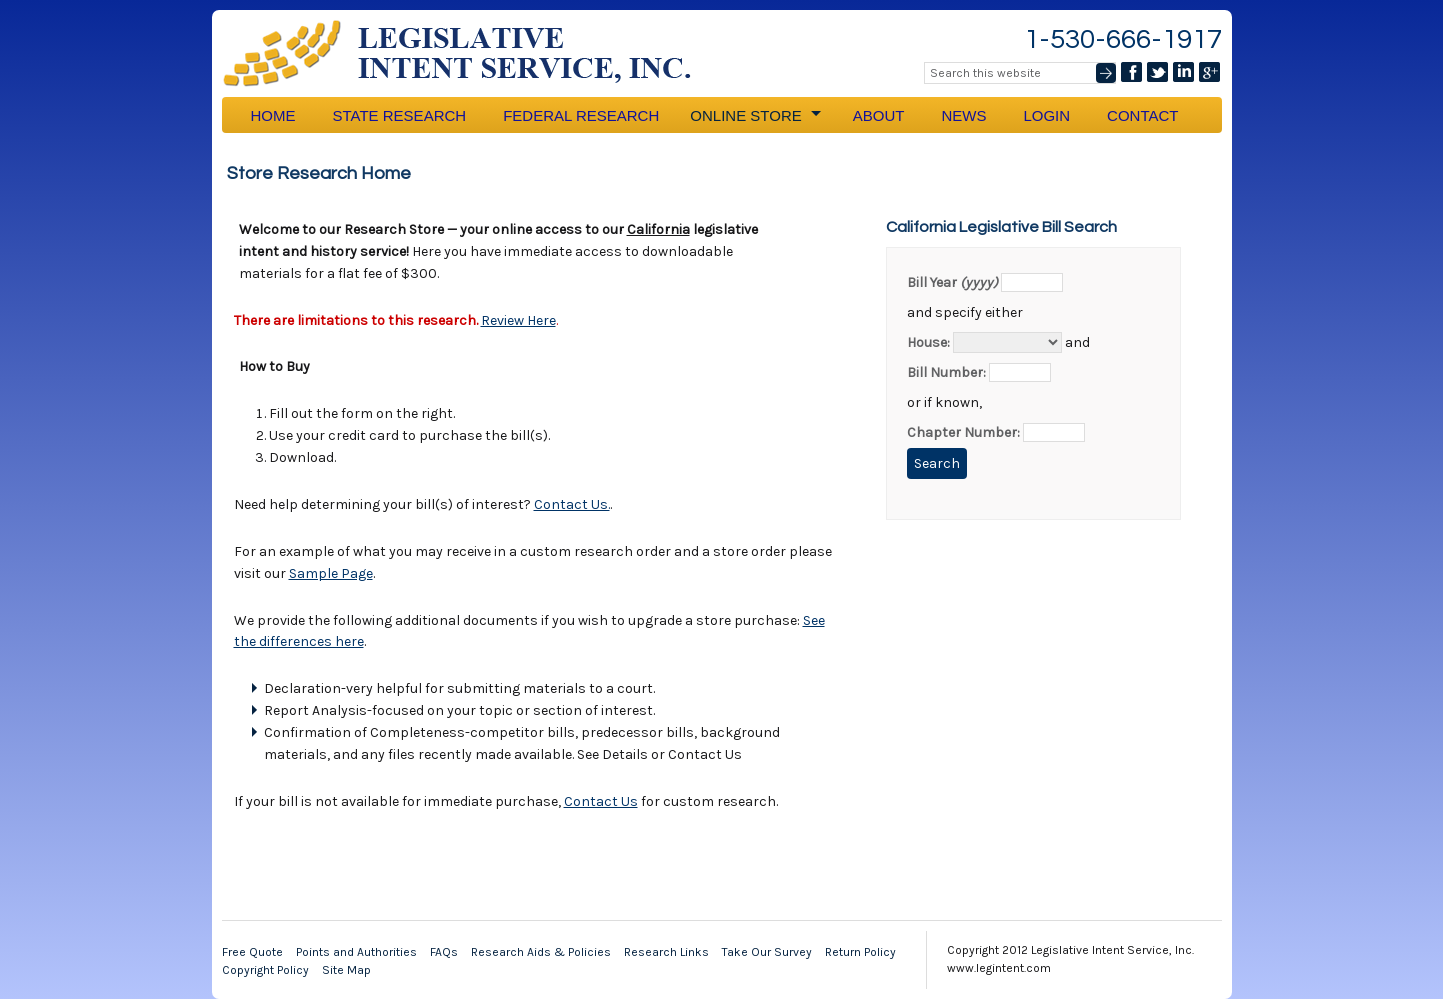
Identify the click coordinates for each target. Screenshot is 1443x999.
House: (928, 342)
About (879, 115)
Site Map (346, 970)
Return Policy (860, 952)
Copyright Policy (265, 970)
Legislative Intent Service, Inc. (472, 53)
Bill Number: (946, 372)
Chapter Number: (963, 432)
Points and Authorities (356, 952)
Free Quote (252, 952)
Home (273, 115)
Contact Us (601, 801)
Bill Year (952, 282)
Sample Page (331, 573)
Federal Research (581, 115)
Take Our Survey (767, 952)
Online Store (754, 115)
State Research (400, 115)
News (963, 115)
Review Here (518, 320)
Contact (1142, 115)
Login (1046, 115)
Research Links (666, 952)
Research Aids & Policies (541, 952)
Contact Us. (572, 504)
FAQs (444, 952)
